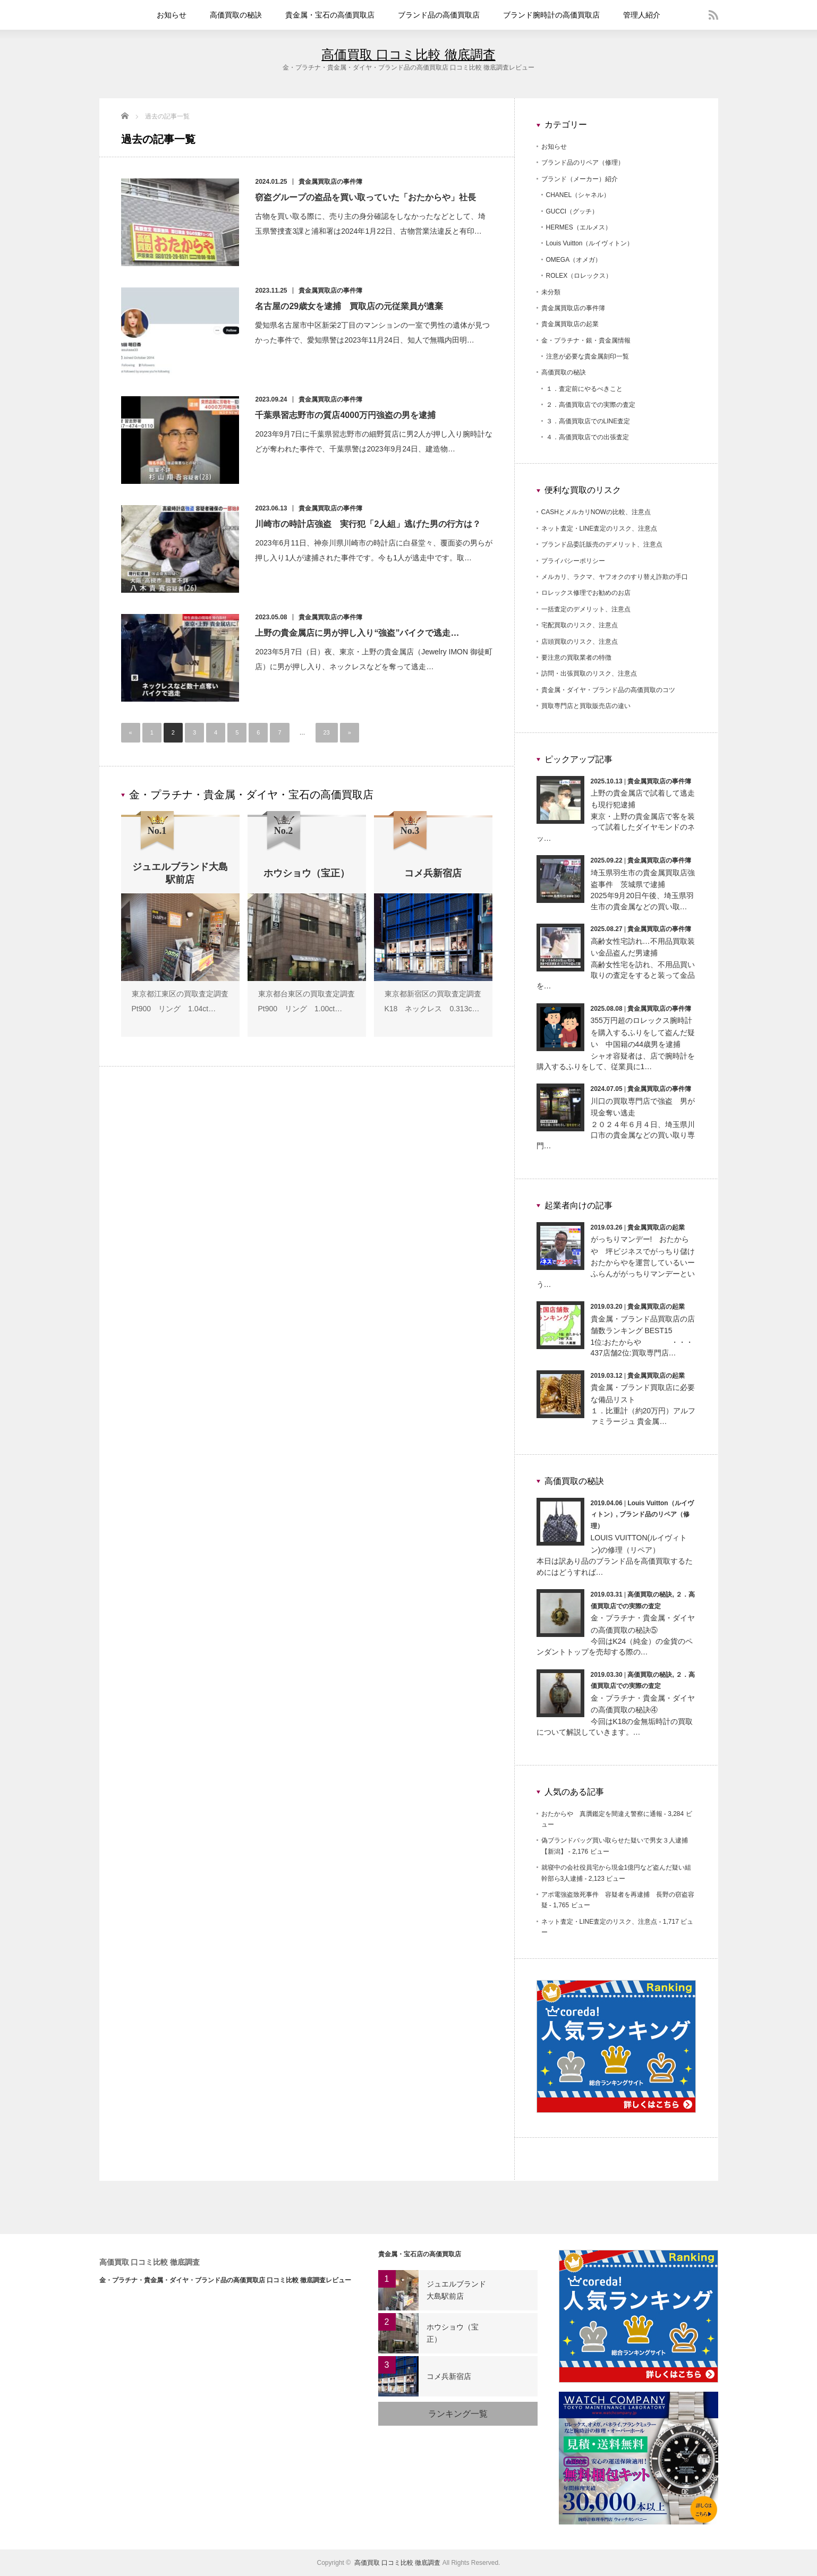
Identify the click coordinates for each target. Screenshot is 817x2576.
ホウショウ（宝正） (453, 2333)
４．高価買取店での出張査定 (587, 437)
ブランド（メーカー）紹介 (579, 179)
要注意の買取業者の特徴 (576, 657)
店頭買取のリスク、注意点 (579, 641)
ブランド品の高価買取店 (439, 15)
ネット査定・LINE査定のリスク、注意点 (599, 528)
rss (713, 15)
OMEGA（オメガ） (574, 259)
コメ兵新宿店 (449, 2376)
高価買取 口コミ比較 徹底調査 (408, 54)
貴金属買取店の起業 (570, 324)
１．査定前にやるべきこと (584, 389)
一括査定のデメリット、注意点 (586, 609)
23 (327, 732)
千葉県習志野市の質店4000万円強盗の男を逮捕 (350, 415)
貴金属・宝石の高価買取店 (330, 15)
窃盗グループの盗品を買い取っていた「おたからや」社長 (366, 197)
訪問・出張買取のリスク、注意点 (589, 673)
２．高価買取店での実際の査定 (590, 404)
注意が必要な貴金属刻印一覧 (587, 356)
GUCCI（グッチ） (572, 211)
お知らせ (171, 15)
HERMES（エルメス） (578, 227)
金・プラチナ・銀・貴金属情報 (586, 340)
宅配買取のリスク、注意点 (579, 625)
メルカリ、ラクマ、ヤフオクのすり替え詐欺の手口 (614, 577)
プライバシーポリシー (573, 561)
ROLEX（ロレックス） (579, 275)
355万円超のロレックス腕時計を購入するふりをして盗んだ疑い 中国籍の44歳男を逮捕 (643, 1032)
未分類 (550, 292)
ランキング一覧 (458, 2413)
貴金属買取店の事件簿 (330, 181)
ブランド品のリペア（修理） (582, 162)
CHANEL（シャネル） (578, 195)
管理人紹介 (641, 15)
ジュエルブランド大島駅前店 (456, 2290)
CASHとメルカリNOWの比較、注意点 (596, 512)
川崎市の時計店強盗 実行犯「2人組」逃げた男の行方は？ (368, 523)
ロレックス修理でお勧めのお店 (586, 592)
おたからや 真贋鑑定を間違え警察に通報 (601, 1814)
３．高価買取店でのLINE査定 (588, 421)
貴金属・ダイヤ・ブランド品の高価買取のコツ (608, 690)
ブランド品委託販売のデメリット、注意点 (601, 544)
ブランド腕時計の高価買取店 (551, 15)
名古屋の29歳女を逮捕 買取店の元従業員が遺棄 (350, 306)
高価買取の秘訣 (236, 15)
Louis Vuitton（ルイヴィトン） (590, 243)
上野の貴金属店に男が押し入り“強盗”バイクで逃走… (357, 632)
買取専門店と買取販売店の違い (586, 706)
